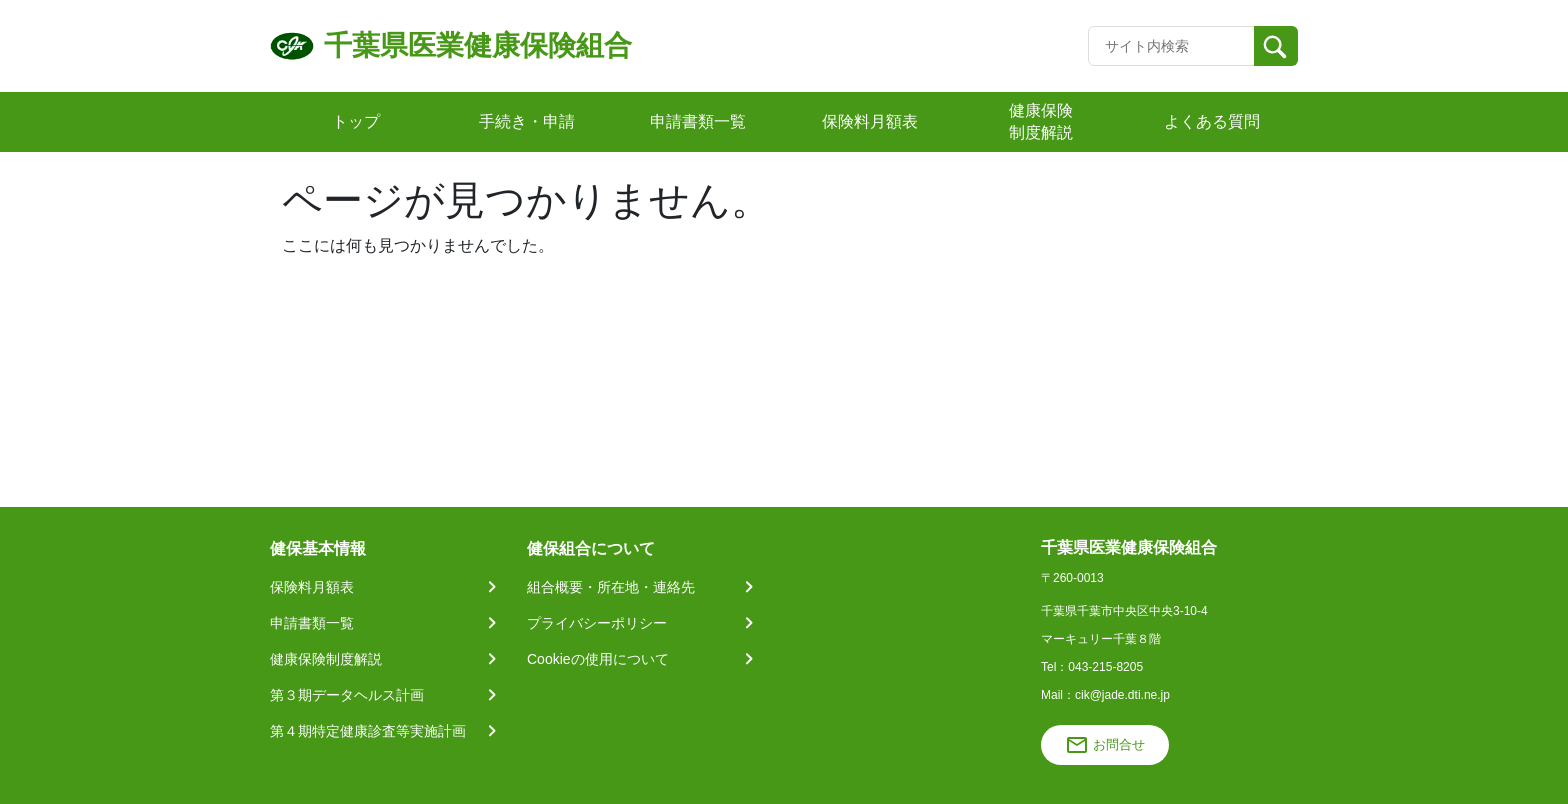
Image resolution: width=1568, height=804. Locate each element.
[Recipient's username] (1171, 46)
